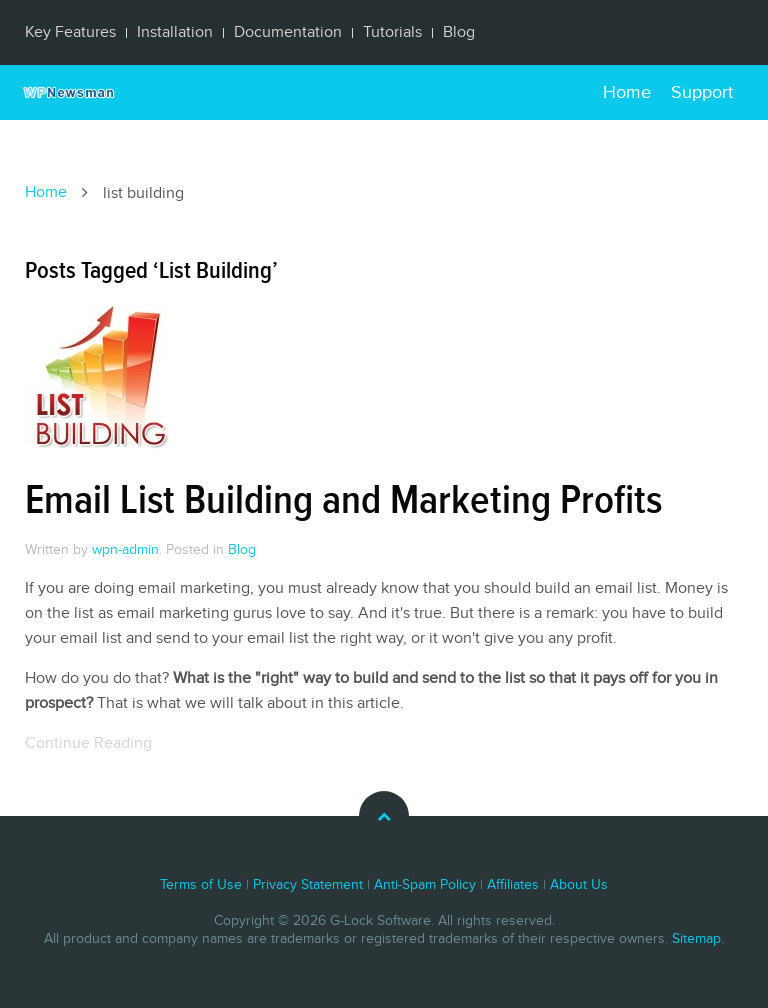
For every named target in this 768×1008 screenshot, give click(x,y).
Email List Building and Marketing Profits (343, 501)
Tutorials (392, 32)
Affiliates (513, 885)
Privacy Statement (308, 885)
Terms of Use (201, 885)
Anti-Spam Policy (425, 885)
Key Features (70, 32)
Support (702, 92)
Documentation (288, 32)
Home (627, 92)
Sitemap (696, 939)
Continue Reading (88, 743)
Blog (459, 32)
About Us (579, 885)
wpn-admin (125, 550)
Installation (175, 32)
